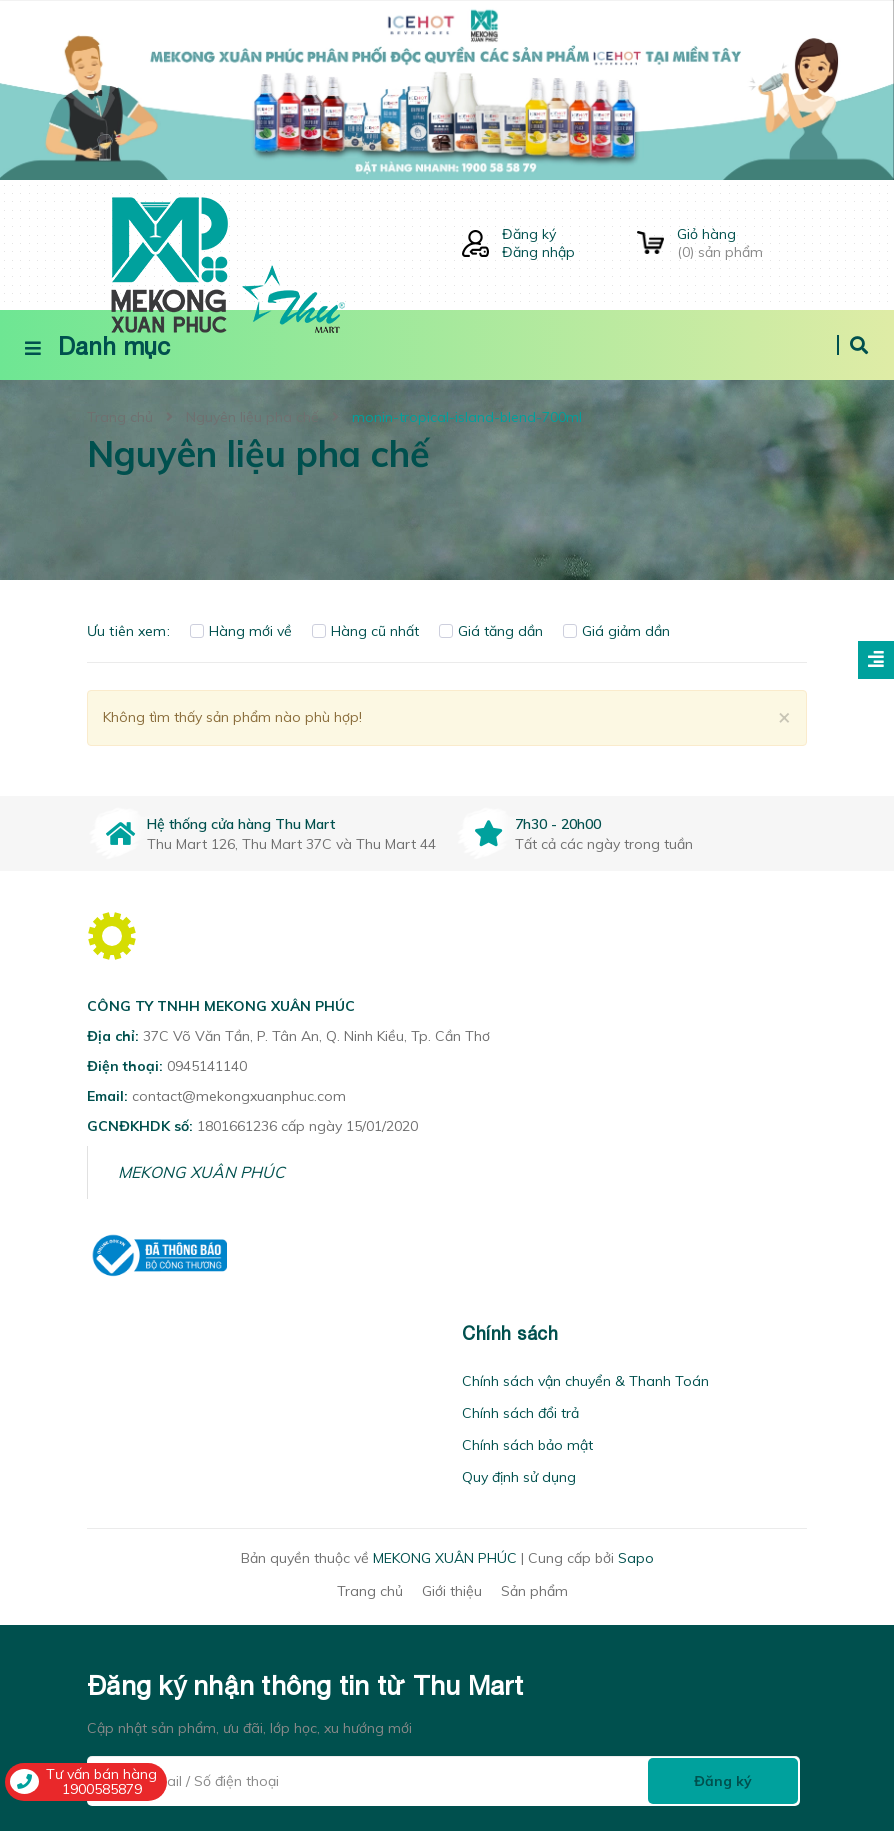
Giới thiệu (452, 1591)
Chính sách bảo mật (527, 1445)
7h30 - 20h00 (558, 824)
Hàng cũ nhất (365, 631)
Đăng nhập (538, 252)
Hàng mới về (241, 631)
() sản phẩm (742, 243)
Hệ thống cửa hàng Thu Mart (241, 824)
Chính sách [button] (510, 1333)
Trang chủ (370, 1591)
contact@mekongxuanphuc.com (239, 1096)
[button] (93, 1333)
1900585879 (102, 1789)
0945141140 (207, 1066)
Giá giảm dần (616, 631)
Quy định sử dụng (519, 1477)
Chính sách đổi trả (520, 1413)
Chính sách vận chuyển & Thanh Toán (585, 1381)
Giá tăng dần (491, 631)
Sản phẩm (534, 1591)
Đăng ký (529, 234)
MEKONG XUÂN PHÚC (201, 1172)
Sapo (636, 1558)
